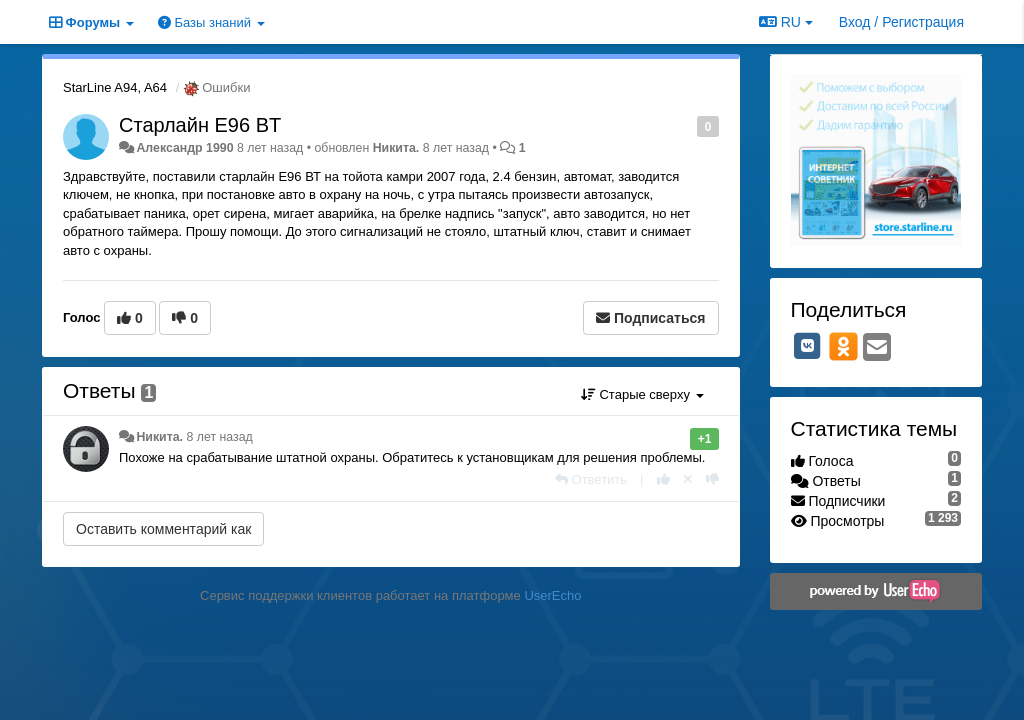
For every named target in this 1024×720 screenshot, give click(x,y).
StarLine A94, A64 (115, 87)
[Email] (877, 348)
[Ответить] (591, 479)
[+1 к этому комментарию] (663, 479)
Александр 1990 (184, 148)
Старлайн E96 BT (200, 125)
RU (786, 22)
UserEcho (552, 595)
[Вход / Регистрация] (901, 22)
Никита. (396, 148)
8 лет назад (219, 437)
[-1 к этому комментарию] (712, 479)
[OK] (843, 346)
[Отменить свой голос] (688, 479)
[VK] (808, 346)
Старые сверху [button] (642, 394)
